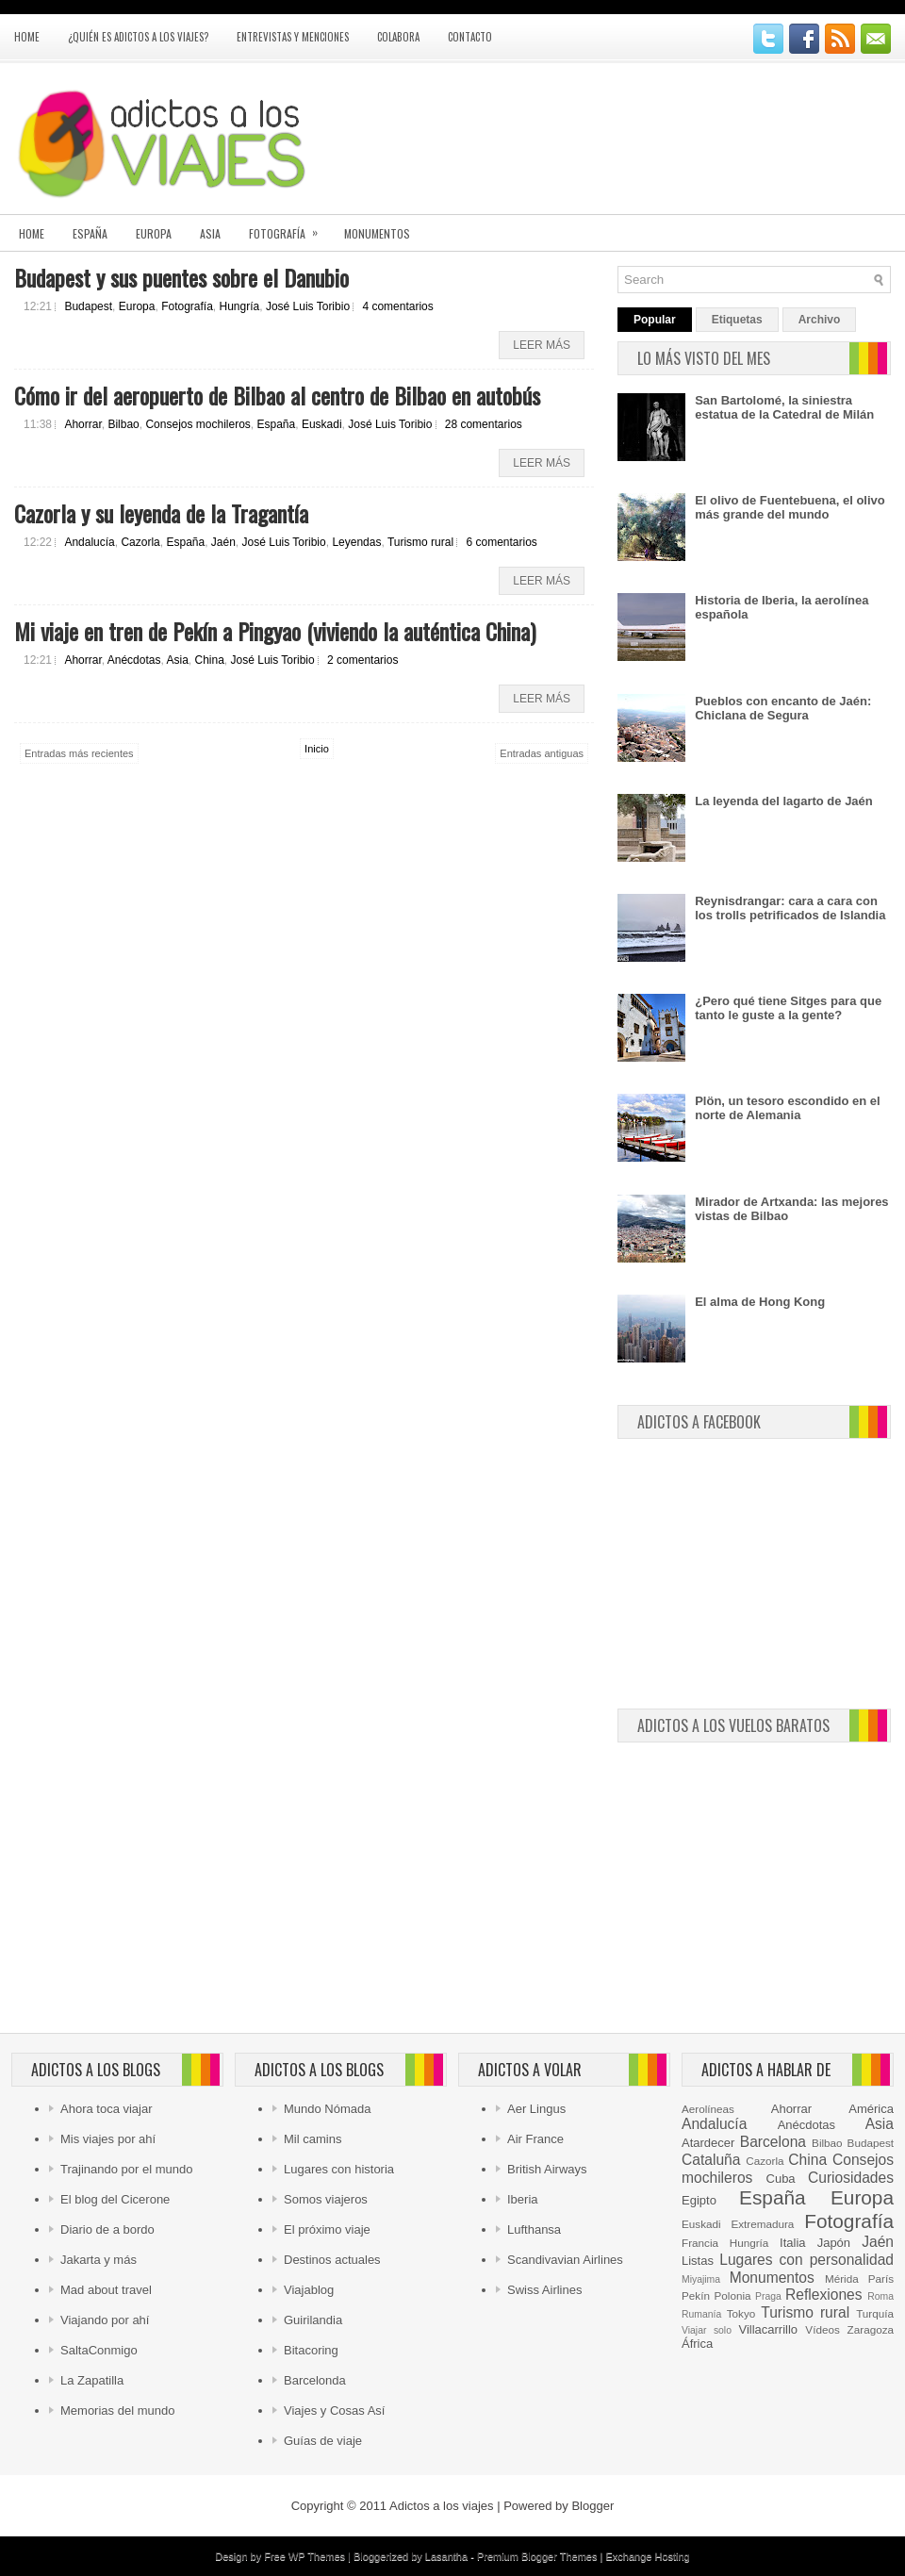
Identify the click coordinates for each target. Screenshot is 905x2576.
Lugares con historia (339, 2169)
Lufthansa (534, 2229)
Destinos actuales (332, 2260)
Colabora (398, 36)
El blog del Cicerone (115, 2199)
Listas (698, 2261)
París (881, 2278)
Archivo (819, 319)
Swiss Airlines (544, 2290)
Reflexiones (823, 2295)
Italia (792, 2243)
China (209, 660)
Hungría (240, 306)
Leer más (541, 345)
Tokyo (741, 2313)
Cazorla (140, 542)
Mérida (842, 2278)
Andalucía (89, 542)
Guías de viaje (323, 2441)
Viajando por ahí (104, 2320)
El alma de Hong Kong (760, 1302)
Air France (535, 2139)
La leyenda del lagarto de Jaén (784, 801)
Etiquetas (737, 319)
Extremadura (762, 2224)
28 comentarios (483, 424)
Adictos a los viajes (441, 2506)
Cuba (781, 2178)
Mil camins (312, 2139)
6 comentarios (501, 542)
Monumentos (377, 233)
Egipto (699, 2200)
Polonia (733, 2295)
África (697, 2344)
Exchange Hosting (647, 2556)
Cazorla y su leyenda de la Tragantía (161, 513)
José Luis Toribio (308, 306)
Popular (655, 319)
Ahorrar (82, 424)
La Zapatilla (91, 2380)
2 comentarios (362, 660)
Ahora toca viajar (106, 2109)
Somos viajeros (326, 2199)
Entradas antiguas (542, 753)
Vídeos (822, 2329)
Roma (880, 2296)
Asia (210, 233)
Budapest (88, 306)
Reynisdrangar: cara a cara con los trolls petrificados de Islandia (790, 908)
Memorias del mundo (117, 2410)
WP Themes (316, 2556)
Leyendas (356, 542)
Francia (700, 2243)
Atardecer (708, 2143)
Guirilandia (313, 2320)
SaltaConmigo (99, 2350)
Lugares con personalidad (806, 2260)
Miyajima (701, 2279)
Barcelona (773, 2142)
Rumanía (701, 2314)
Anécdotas (134, 660)
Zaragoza (870, 2329)
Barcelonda (315, 2380)
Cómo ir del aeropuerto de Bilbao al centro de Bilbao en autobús (277, 395)
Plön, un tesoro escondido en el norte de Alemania (787, 1108)
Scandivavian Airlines (565, 2260)
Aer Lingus (536, 2109)
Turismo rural (420, 542)
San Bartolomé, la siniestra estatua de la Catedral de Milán (784, 407)
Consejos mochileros (197, 424)
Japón (833, 2243)
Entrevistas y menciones (293, 36)
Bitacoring (311, 2350)
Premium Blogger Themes (537, 2556)
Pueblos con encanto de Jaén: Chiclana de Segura (783, 708)
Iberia (522, 2199)
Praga (768, 2296)
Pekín (696, 2295)
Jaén (223, 542)
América (871, 2109)
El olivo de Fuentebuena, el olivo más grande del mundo (790, 507)
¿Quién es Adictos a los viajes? (138, 36)
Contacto (470, 36)
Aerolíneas (708, 2109)
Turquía (875, 2313)
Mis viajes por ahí (108, 2139)
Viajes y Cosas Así (334, 2410)
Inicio (316, 748)
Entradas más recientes (79, 753)
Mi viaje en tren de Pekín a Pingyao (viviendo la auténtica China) (274, 630)
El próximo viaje (327, 2229)
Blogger (592, 2506)
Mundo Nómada (327, 2109)
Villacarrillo (768, 2329)
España (90, 233)
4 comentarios (397, 306)
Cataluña (711, 2160)
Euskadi (322, 424)
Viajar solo (707, 2330)
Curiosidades (851, 2178)
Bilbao (123, 424)
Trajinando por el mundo (126, 2169)
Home (27, 36)
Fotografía (289, 227)
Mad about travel (106, 2290)
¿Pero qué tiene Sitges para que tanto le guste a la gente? (788, 1008)
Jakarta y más (98, 2260)
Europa (154, 233)
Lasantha (446, 2556)
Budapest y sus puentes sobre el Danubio (181, 277)
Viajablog (309, 2290)
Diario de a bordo (107, 2229)
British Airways (547, 2169)
